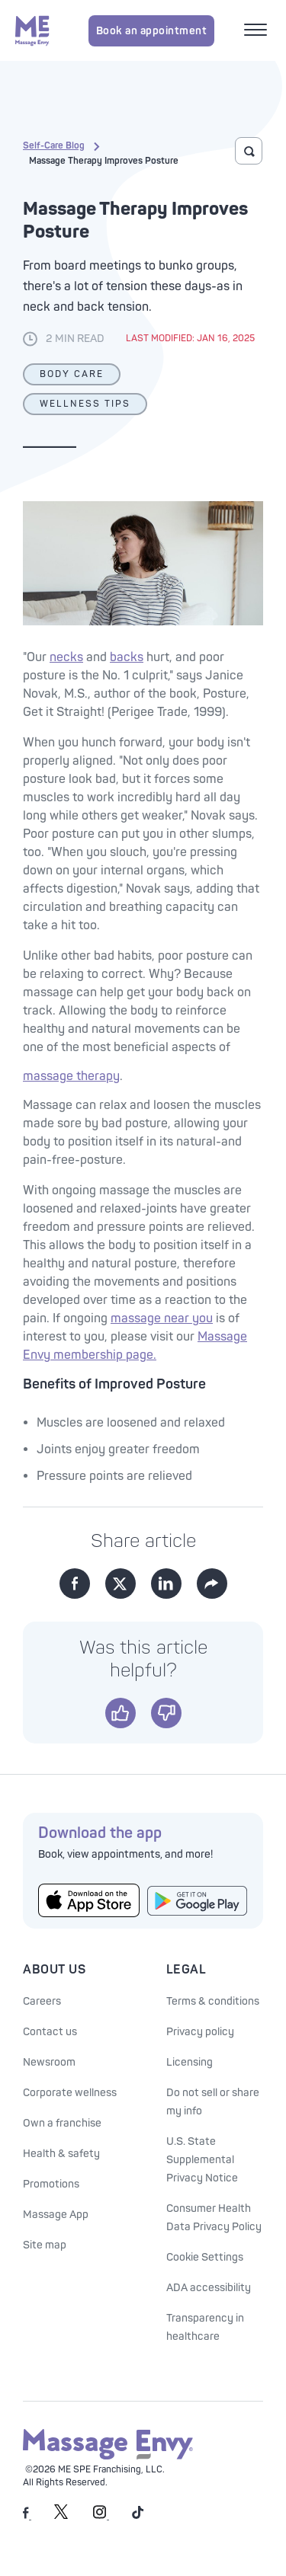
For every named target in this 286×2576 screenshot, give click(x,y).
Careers (42, 2001)
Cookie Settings (204, 2257)
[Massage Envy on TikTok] (138, 2516)
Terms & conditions (212, 2001)
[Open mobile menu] (257, 31)
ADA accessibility (208, 2287)
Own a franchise (62, 2123)
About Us (54, 1969)
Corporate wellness (70, 2092)
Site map (44, 2245)
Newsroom (49, 2062)
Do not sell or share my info (212, 2101)
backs (126, 657)
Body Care (72, 374)
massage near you (162, 1318)
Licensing (189, 2062)
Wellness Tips (85, 404)
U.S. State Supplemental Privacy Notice (202, 2159)
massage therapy (71, 1076)
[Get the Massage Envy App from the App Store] (89, 1900)
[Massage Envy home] (32, 30)
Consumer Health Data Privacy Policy (214, 2217)
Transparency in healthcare (205, 2327)
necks (66, 657)
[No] (166, 1713)
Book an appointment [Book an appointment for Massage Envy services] (151, 30)
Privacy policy (200, 2031)
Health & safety (61, 2153)
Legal (186, 1969)
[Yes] (120, 1713)
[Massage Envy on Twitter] (61, 2516)
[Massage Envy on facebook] (27, 2516)
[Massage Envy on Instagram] (101, 2516)
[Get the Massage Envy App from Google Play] (198, 1901)
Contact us (50, 2031)
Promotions (51, 2184)
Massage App (55, 2214)
